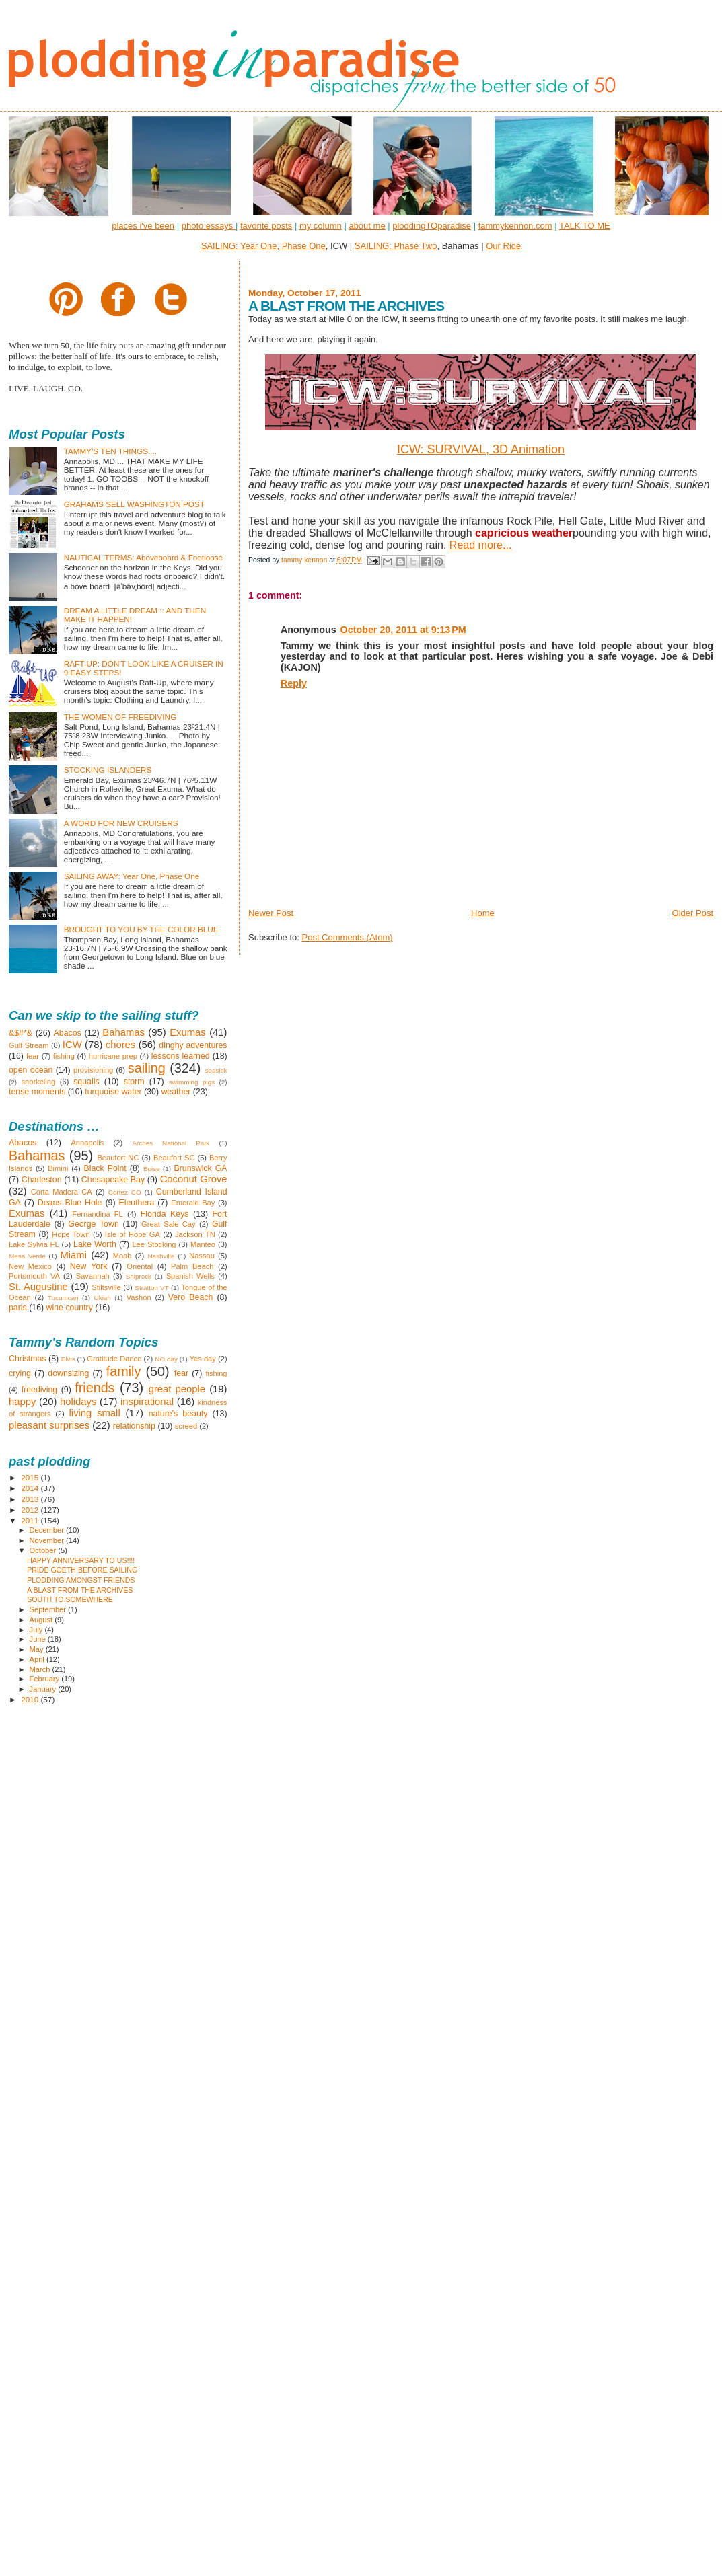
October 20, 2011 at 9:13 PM (403, 629)
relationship (134, 1426)
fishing (64, 1056)
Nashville (160, 1256)
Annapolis (87, 1143)
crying (20, 1373)
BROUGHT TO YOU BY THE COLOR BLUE (141, 929)
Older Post (692, 913)
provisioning (93, 1070)
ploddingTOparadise (431, 226)
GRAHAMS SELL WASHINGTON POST (134, 504)
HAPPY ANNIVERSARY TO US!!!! (81, 1560)
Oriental (140, 1266)
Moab (122, 1256)
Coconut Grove (193, 1179)
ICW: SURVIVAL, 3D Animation (481, 449)
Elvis (68, 1359)
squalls (86, 1081)
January (44, 1689)
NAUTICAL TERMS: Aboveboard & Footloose (143, 557)
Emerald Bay (193, 1203)
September (49, 1609)
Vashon (139, 1297)
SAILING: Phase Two (396, 246)
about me (367, 226)
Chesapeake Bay (113, 1179)
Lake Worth (94, 1244)
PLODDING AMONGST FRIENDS (81, 1580)
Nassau (202, 1256)
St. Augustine (38, 1286)
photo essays (209, 226)
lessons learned (180, 1056)
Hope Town (71, 1234)
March (41, 1669)
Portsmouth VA (34, 1276)
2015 (30, 1477)
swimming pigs (192, 1082)
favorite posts (266, 226)
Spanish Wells (190, 1276)
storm (134, 1081)
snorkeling (38, 1081)
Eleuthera (136, 1202)
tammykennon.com (515, 226)
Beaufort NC (118, 1157)
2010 (30, 1699)
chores (120, 1044)
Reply (294, 683)
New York (89, 1266)
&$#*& (20, 1033)
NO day (166, 1359)
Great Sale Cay (168, 1224)
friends (94, 1387)
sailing (147, 1068)
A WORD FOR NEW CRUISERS (121, 823)
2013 (30, 1498)
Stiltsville (106, 1287)
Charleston (42, 1179)
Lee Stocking (154, 1244)
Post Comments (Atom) (346, 937)
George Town (93, 1224)
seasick (216, 1070)
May (38, 1649)
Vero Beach (190, 1297)
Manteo (202, 1244)
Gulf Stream (29, 1045)
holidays (78, 1401)
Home (483, 913)
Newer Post (270, 913)
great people (177, 1389)
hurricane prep (113, 1056)
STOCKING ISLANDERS (108, 769)
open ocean (30, 1070)
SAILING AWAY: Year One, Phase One (132, 876)
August (42, 1620)
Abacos (67, 1033)
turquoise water (113, 1091)
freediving (40, 1389)
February (46, 1679)
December (48, 1530)
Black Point (104, 1168)
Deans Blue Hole (70, 1202)
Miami (73, 1255)
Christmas (27, 1358)
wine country (69, 1307)
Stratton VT (151, 1287)
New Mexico (30, 1266)
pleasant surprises (49, 1425)
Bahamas (123, 1032)
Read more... (480, 545)
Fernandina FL (97, 1214)
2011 (30, 1520)
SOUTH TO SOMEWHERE (70, 1599)
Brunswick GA (200, 1168)
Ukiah (102, 1297)
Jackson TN (195, 1234)
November (48, 1540)
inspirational (147, 1401)
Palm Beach (192, 1266)
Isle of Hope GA (132, 1234)
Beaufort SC (173, 1157)
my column (320, 226)
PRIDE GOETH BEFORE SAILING (82, 1570)
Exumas (188, 1032)
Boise (151, 1168)
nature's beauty (178, 1413)
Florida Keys (165, 1214)
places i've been (143, 226)
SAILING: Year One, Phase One (263, 246)
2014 (30, 1488)
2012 (30, 1509)
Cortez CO (124, 1192)
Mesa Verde (27, 1256)
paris (18, 1307)
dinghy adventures (193, 1045)
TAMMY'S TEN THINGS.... (110, 451)
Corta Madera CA (61, 1192)
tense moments (37, 1091)
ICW (72, 1044)
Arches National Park (170, 1143)
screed (186, 1426)
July (37, 1630)
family (123, 1371)
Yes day (203, 1359)
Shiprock (138, 1276)
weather (175, 1091)
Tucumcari (63, 1297)
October (44, 1550)
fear (32, 1056)
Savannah (93, 1276)
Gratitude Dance (114, 1359)
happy (22, 1401)
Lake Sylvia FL (34, 1244)
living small (94, 1413)
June (39, 1639)
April (38, 1659)
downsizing (68, 1373)
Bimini (58, 1168)
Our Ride (503, 246)
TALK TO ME (584, 226)
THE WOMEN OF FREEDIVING (120, 716)
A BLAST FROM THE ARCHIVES (80, 1590)
